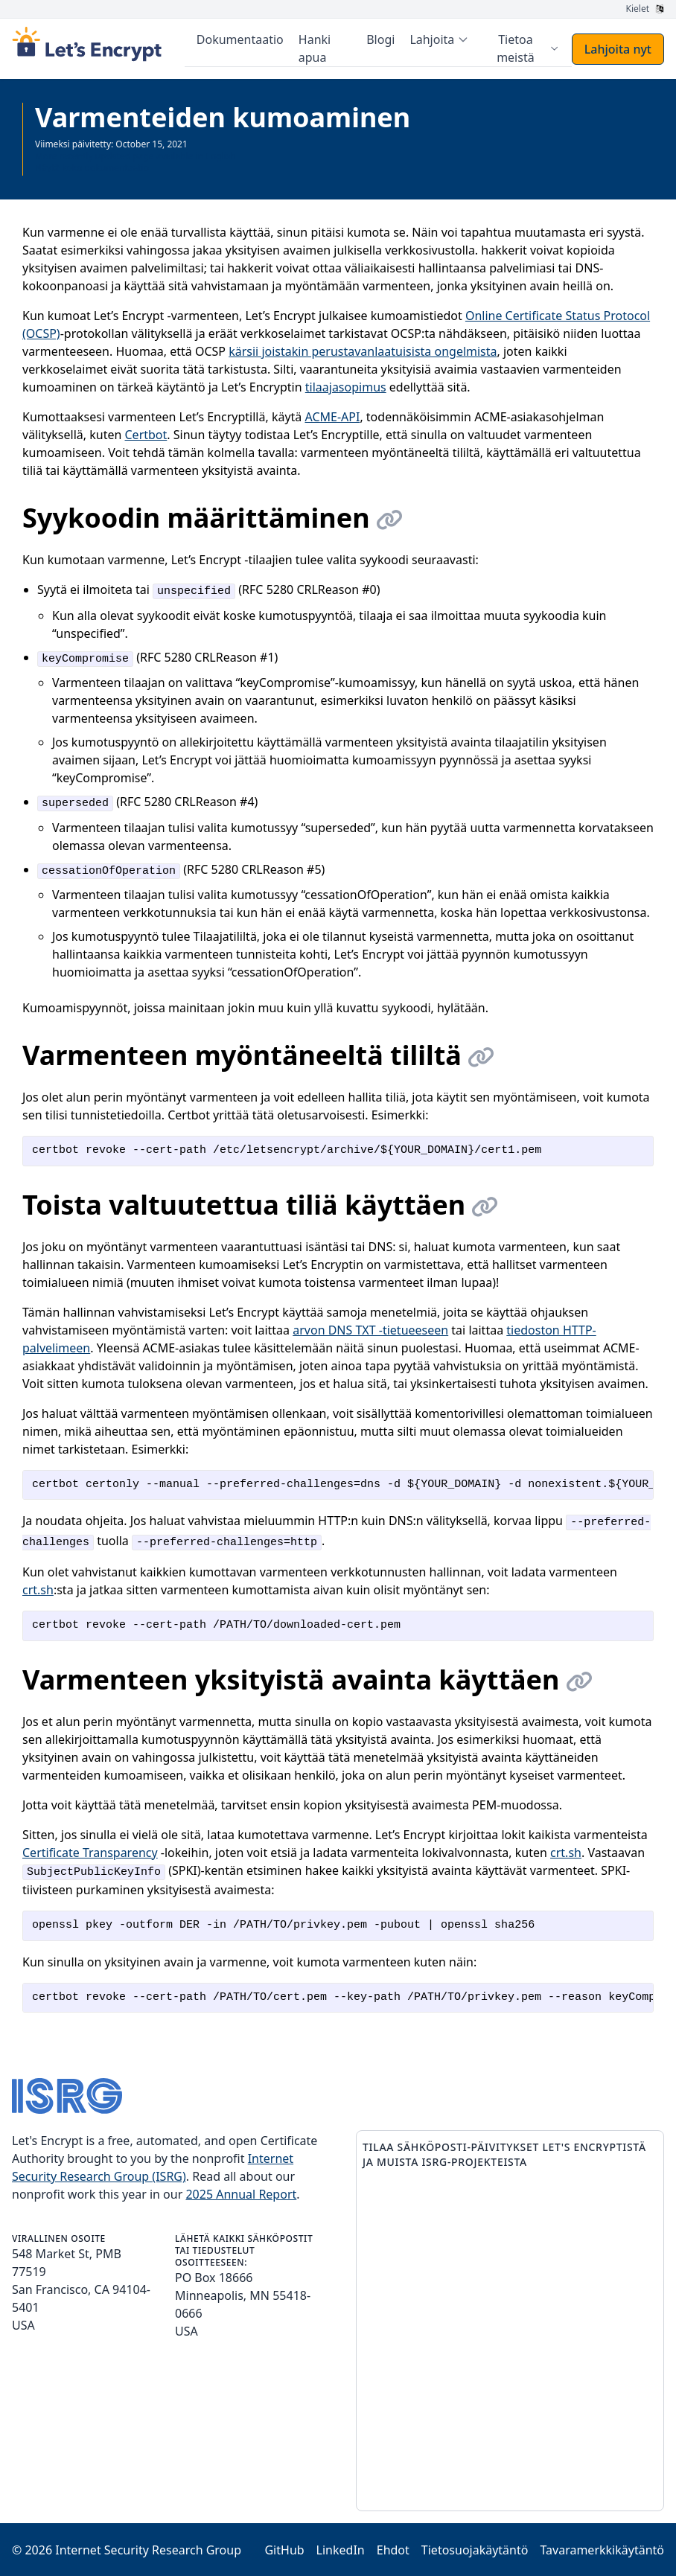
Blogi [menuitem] (381, 39)
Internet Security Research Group (148, 2549)
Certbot (146, 434)
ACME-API (332, 416)
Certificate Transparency (90, 1852)
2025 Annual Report (240, 2193)
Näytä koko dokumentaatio (92, 167)
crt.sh (38, 1589)
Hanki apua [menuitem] (315, 48)
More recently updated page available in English (135, 155)
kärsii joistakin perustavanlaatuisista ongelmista (363, 350)
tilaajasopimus (345, 386)
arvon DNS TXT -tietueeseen (370, 1329)
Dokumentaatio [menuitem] (240, 39)
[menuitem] (440, 39)
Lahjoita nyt (617, 48)
